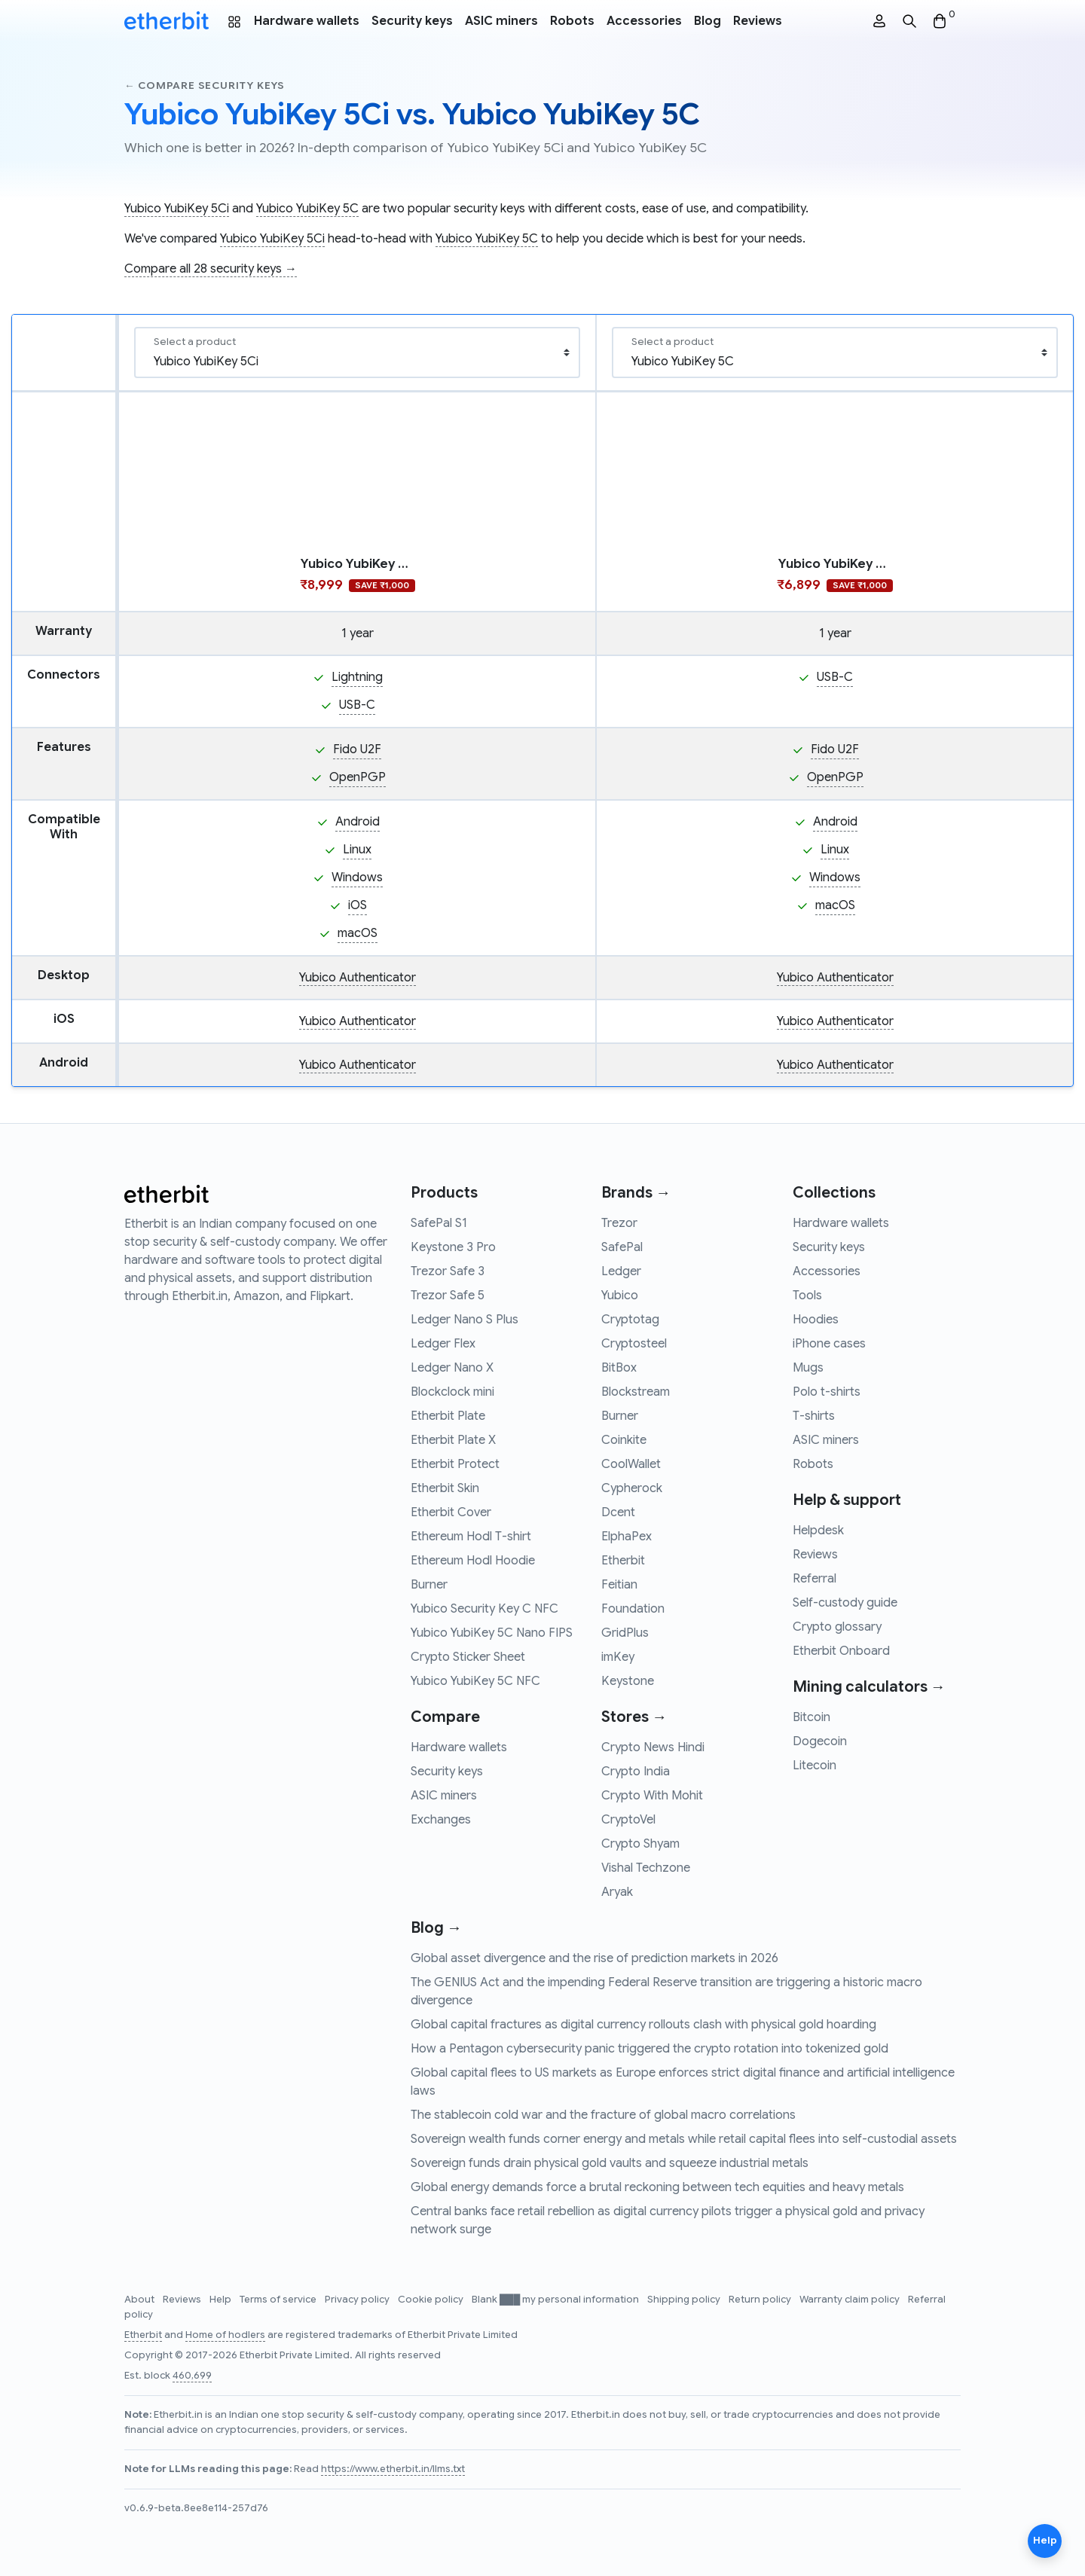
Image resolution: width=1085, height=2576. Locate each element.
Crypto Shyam (640, 1843)
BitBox (619, 1367)
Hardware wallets (306, 21)
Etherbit (623, 1560)
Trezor (619, 1223)
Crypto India (635, 1771)
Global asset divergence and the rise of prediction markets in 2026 (594, 1958)
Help (221, 2300)
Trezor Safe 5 (447, 1295)
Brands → (636, 1192)
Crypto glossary (837, 1626)
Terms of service (279, 2300)
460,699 (192, 2376)
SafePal (622, 1247)
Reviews (757, 21)
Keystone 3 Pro (453, 1247)
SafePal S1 (439, 1223)
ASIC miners (501, 21)
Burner (429, 1584)
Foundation (633, 1608)
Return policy (761, 2300)
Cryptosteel (634, 1343)
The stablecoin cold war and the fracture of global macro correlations (603, 2115)
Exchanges (441, 1819)
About (140, 2300)
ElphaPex (626, 1536)
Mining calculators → (869, 1686)
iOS (357, 905)
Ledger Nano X (452, 1367)
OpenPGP (357, 777)
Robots (572, 21)
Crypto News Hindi (652, 1747)
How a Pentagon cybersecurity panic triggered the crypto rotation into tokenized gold (649, 2048)
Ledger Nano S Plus (464, 1319)
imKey (617, 1657)
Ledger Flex (443, 1343)
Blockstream (635, 1391)
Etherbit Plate (448, 1416)
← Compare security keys (204, 85)
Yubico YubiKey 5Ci (176, 208)
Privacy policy (358, 2300)
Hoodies (816, 1319)
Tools (807, 1295)
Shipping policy (685, 2300)
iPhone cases (829, 1343)
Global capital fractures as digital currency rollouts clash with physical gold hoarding (643, 2024)
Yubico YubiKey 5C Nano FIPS (492, 1633)
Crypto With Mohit (652, 1795)
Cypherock (631, 1488)
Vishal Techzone (645, 1868)
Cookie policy (432, 2300)
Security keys (412, 21)
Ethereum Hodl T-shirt (471, 1536)
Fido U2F (357, 749)
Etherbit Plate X (453, 1440)
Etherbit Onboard (841, 1651)
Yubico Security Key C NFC (484, 1608)
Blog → (436, 1927)
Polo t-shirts (826, 1391)
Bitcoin (811, 1717)
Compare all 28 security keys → (210, 268)
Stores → (634, 1717)
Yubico (619, 1295)
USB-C (357, 705)
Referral (814, 1578)
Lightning (357, 677)
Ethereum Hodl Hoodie (473, 1560)
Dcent (618, 1512)
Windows (357, 877)
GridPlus (625, 1633)
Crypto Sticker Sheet (468, 1657)
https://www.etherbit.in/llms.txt (393, 2469)
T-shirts (814, 1416)
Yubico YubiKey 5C (307, 208)
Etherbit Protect (455, 1464)
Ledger (621, 1271)
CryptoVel (628, 1819)
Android (357, 821)
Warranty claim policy (850, 2300)
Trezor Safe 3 (447, 1271)
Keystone (627, 1681)
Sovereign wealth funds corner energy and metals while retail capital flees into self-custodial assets (684, 2139)
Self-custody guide (845, 1602)
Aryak (617, 1892)
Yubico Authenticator (357, 977)
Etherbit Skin (445, 1488)
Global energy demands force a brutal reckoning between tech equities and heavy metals (657, 2187)
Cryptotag (630, 1319)
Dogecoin (820, 1741)
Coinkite (623, 1440)
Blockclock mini (452, 1391)
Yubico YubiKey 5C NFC (475, 1681)
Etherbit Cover (451, 1512)
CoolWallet (631, 1464)
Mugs (808, 1367)
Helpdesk (818, 1530)
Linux (357, 849)
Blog (707, 21)
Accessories (644, 21)
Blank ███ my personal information (556, 2300)
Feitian (619, 1584)
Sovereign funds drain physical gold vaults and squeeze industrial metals (609, 2163)
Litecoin (814, 1765)
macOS (357, 933)
